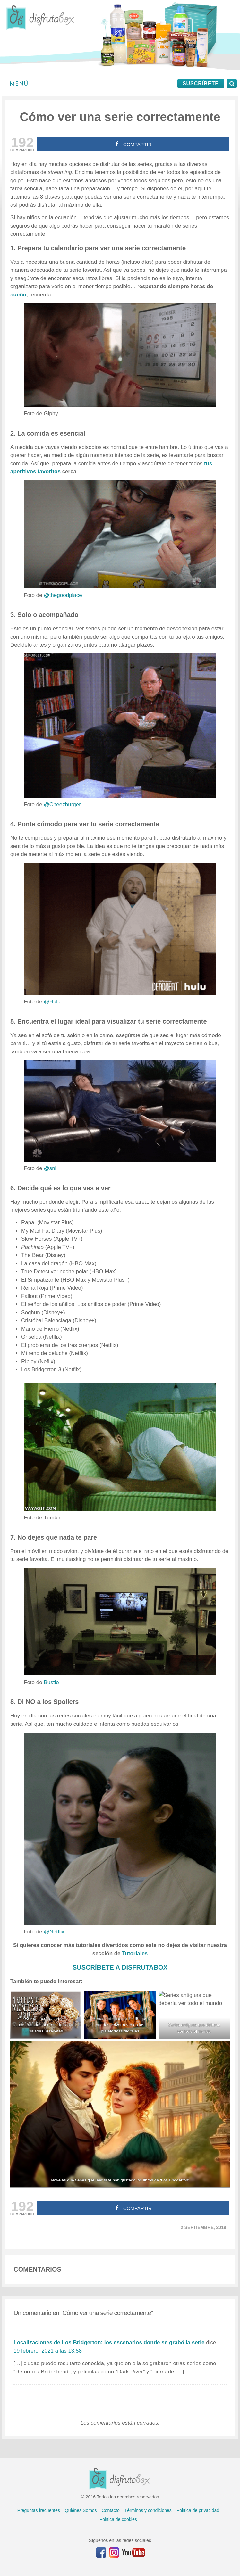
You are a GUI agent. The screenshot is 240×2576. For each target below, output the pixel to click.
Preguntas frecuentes (38, 2510)
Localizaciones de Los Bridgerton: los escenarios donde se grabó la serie (108, 2342)
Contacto (111, 2510)
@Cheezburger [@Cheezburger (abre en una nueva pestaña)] (62, 805)
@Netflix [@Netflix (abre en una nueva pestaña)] (54, 1932)
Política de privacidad (197, 2510)
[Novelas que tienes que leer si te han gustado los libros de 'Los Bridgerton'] (120, 2114)
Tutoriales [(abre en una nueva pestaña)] (135, 1953)
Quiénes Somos (81, 2510)
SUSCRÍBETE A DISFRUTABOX (120, 1967)
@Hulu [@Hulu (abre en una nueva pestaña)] (52, 1002)
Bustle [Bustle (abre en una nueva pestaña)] (51, 1682)
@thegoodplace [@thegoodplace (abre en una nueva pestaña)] (63, 595)
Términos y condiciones (148, 2510)
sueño (18, 295)
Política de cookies (118, 2519)
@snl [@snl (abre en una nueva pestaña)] (50, 1168)
